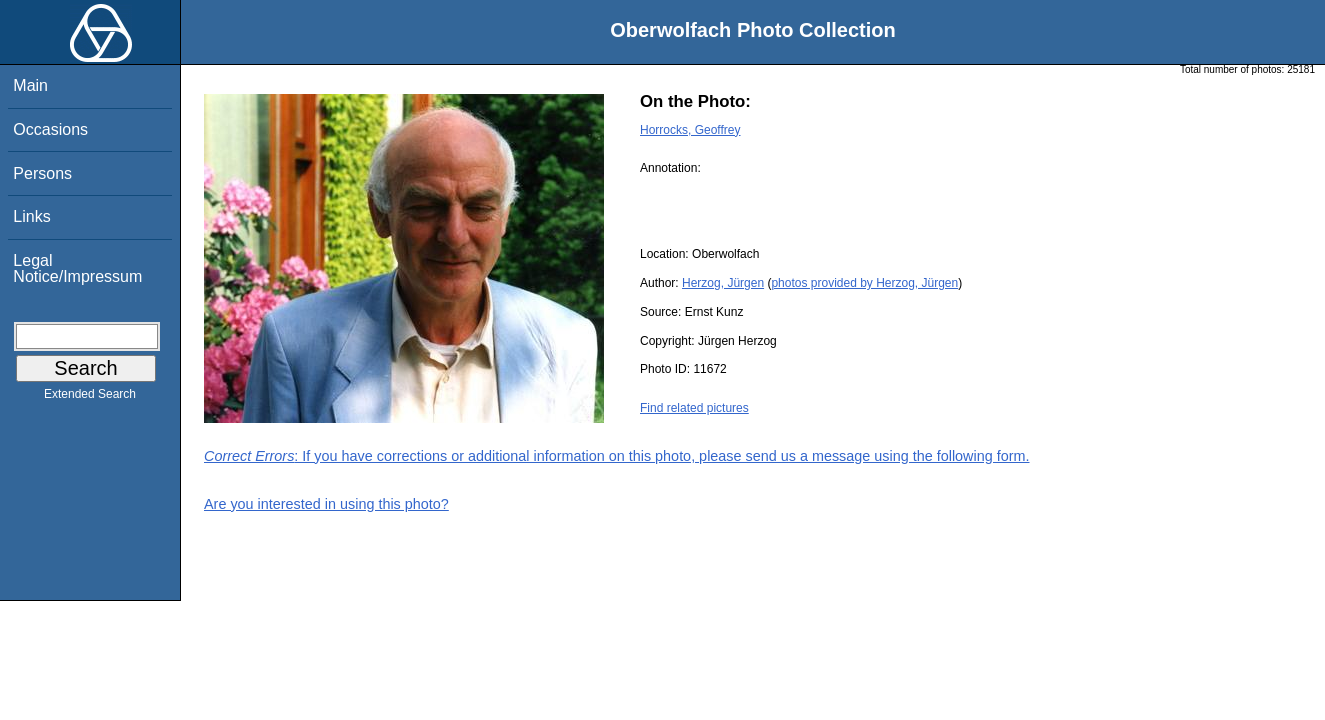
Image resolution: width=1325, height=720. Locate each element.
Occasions (50, 129)
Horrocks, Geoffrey (690, 130)
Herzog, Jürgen (723, 283)
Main (30, 85)
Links (31, 216)
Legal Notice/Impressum (77, 268)
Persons (42, 173)
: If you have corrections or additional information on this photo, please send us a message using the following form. (617, 456)
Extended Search (90, 398)
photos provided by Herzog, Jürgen (864, 283)
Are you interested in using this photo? (326, 504)
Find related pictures (694, 408)
